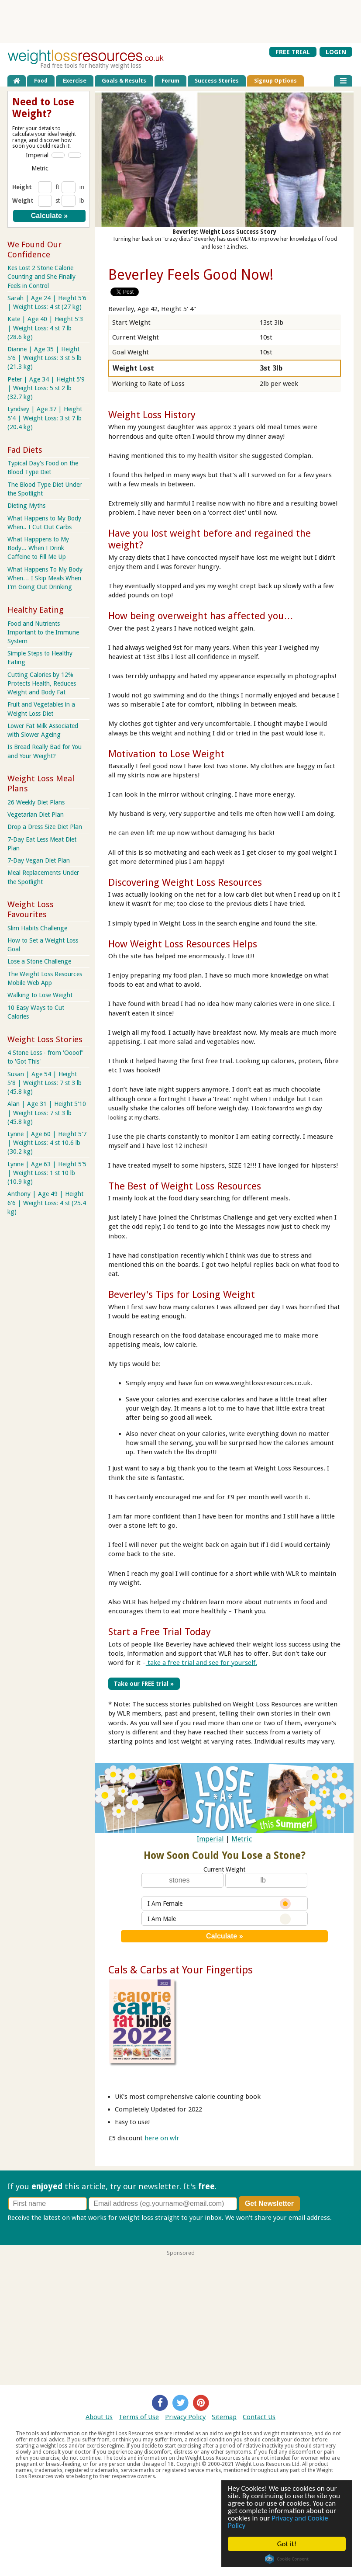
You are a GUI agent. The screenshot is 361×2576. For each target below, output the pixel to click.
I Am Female (219, 1903)
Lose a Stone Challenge (39, 961)
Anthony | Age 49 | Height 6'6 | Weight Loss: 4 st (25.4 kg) (46, 1202)
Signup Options (275, 80)
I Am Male (219, 1919)
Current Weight (224, 1869)
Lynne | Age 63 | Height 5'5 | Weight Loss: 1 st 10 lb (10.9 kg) (46, 1173)
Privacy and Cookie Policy (278, 2522)
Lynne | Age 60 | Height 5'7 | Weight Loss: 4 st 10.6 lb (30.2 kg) (46, 1142)
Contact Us (259, 2417)
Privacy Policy (185, 2417)
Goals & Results (124, 80)
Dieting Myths (26, 505)
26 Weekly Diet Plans (36, 802)
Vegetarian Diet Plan (35, 814)
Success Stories (217, 80)
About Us (99, 2417)
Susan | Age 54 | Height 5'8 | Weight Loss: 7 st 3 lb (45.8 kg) (44, 1083)
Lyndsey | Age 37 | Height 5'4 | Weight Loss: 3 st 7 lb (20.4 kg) (44, 418)
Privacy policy (27, 2227)
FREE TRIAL (292, 51)
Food (41, 80)
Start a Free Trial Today (159, 1631)
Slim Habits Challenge (37, 928)
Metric (241, 1839)
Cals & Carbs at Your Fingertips (180, 1970)
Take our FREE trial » (144, 1683)
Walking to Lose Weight (39, 995)
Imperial (210, 1839)
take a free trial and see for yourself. (201, 1663)
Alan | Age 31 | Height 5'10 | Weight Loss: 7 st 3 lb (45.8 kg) (46, 1112)
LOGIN (336, 51)
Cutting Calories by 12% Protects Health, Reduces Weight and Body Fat (41, 683)
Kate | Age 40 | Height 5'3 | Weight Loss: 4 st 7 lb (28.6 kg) (45, 327)
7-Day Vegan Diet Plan (38, 860)
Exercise (74, 80)
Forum (170, 80)
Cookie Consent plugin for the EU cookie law (287, 2559)
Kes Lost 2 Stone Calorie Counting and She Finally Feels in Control (41, 276)
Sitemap (224, 2417)
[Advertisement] (180, 21)
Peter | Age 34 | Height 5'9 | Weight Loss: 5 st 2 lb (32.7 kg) (46, 388)
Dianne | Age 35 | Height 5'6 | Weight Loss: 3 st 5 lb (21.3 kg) (44, 358)
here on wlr (161, 2138)
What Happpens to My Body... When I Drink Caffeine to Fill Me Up (38, 548)
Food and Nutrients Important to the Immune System (43, 632)
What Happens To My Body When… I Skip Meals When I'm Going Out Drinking (45, 578)
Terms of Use (139, 2417)
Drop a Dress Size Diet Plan (44, 826)
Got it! (286, 2543)
